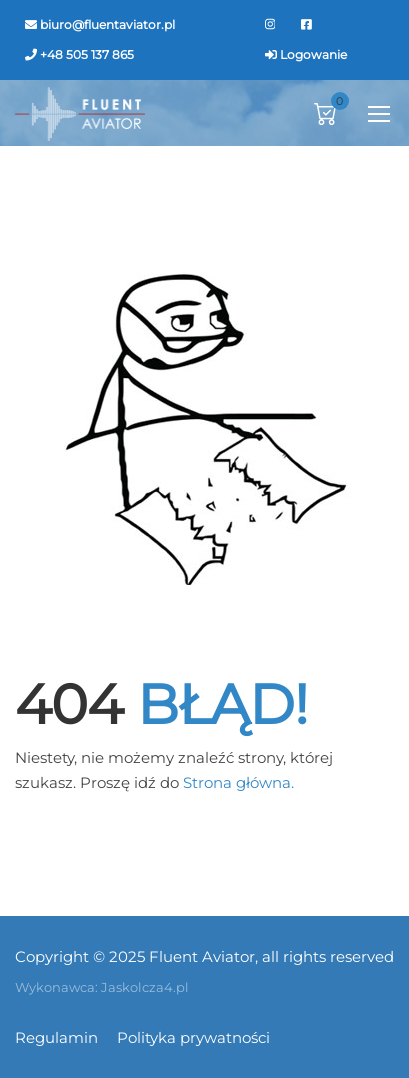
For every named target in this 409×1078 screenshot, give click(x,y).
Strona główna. (238, 782)
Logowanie (313, 54)
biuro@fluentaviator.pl (107, 24)
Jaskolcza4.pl (145, 987)
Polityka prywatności (193, 1037)
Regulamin (56, 1037)
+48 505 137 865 (87, 54)
